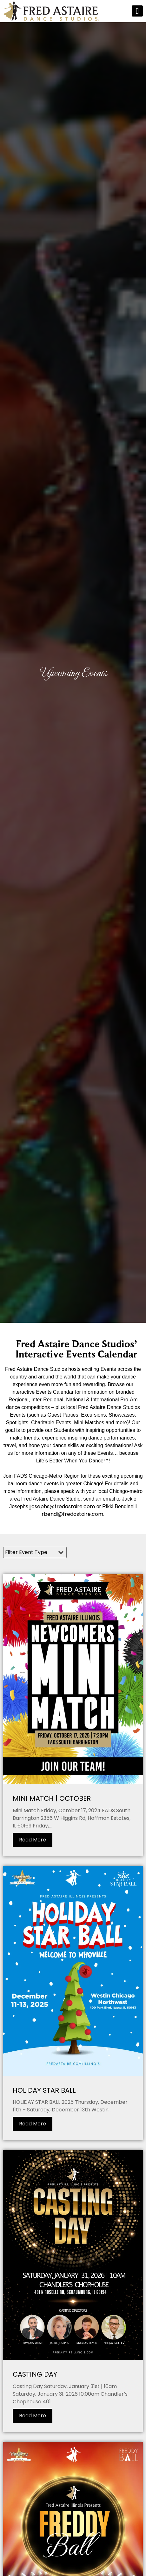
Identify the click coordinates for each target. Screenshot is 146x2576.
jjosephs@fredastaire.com (62, 1506)
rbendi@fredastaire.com (72, 1514)
